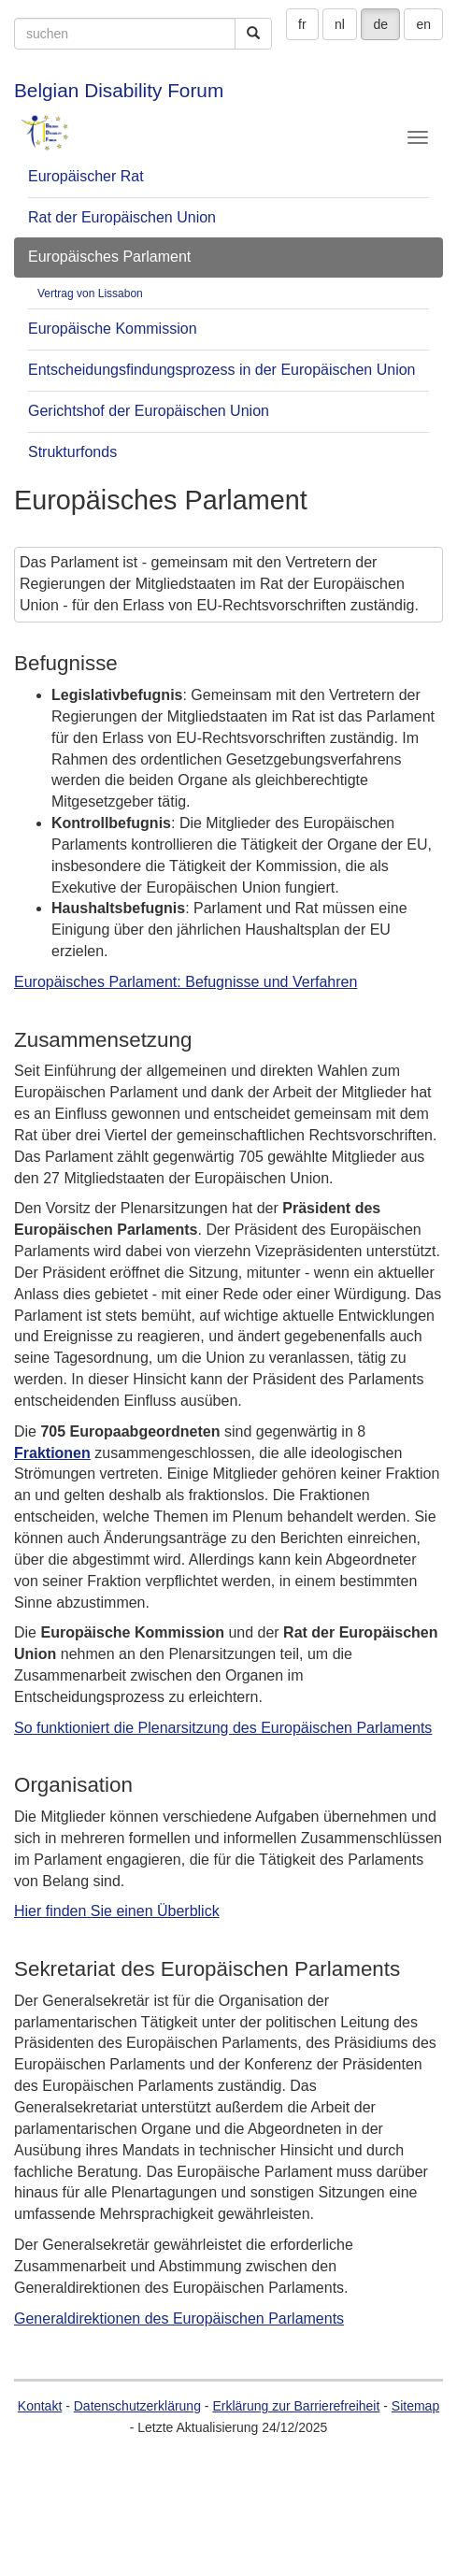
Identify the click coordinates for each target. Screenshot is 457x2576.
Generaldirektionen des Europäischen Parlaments (179, 2318)
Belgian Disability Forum (118, 90)
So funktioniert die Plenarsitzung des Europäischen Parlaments (223, 1728)
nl (340, 24)
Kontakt (40, 2405)
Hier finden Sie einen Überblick (117, 1911)
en (423, 24)
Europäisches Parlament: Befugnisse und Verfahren (185, 982)
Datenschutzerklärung (137, 2405)
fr (302, 24)
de (380, 24)
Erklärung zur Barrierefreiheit (295, 2405)
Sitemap (415, 2405)
